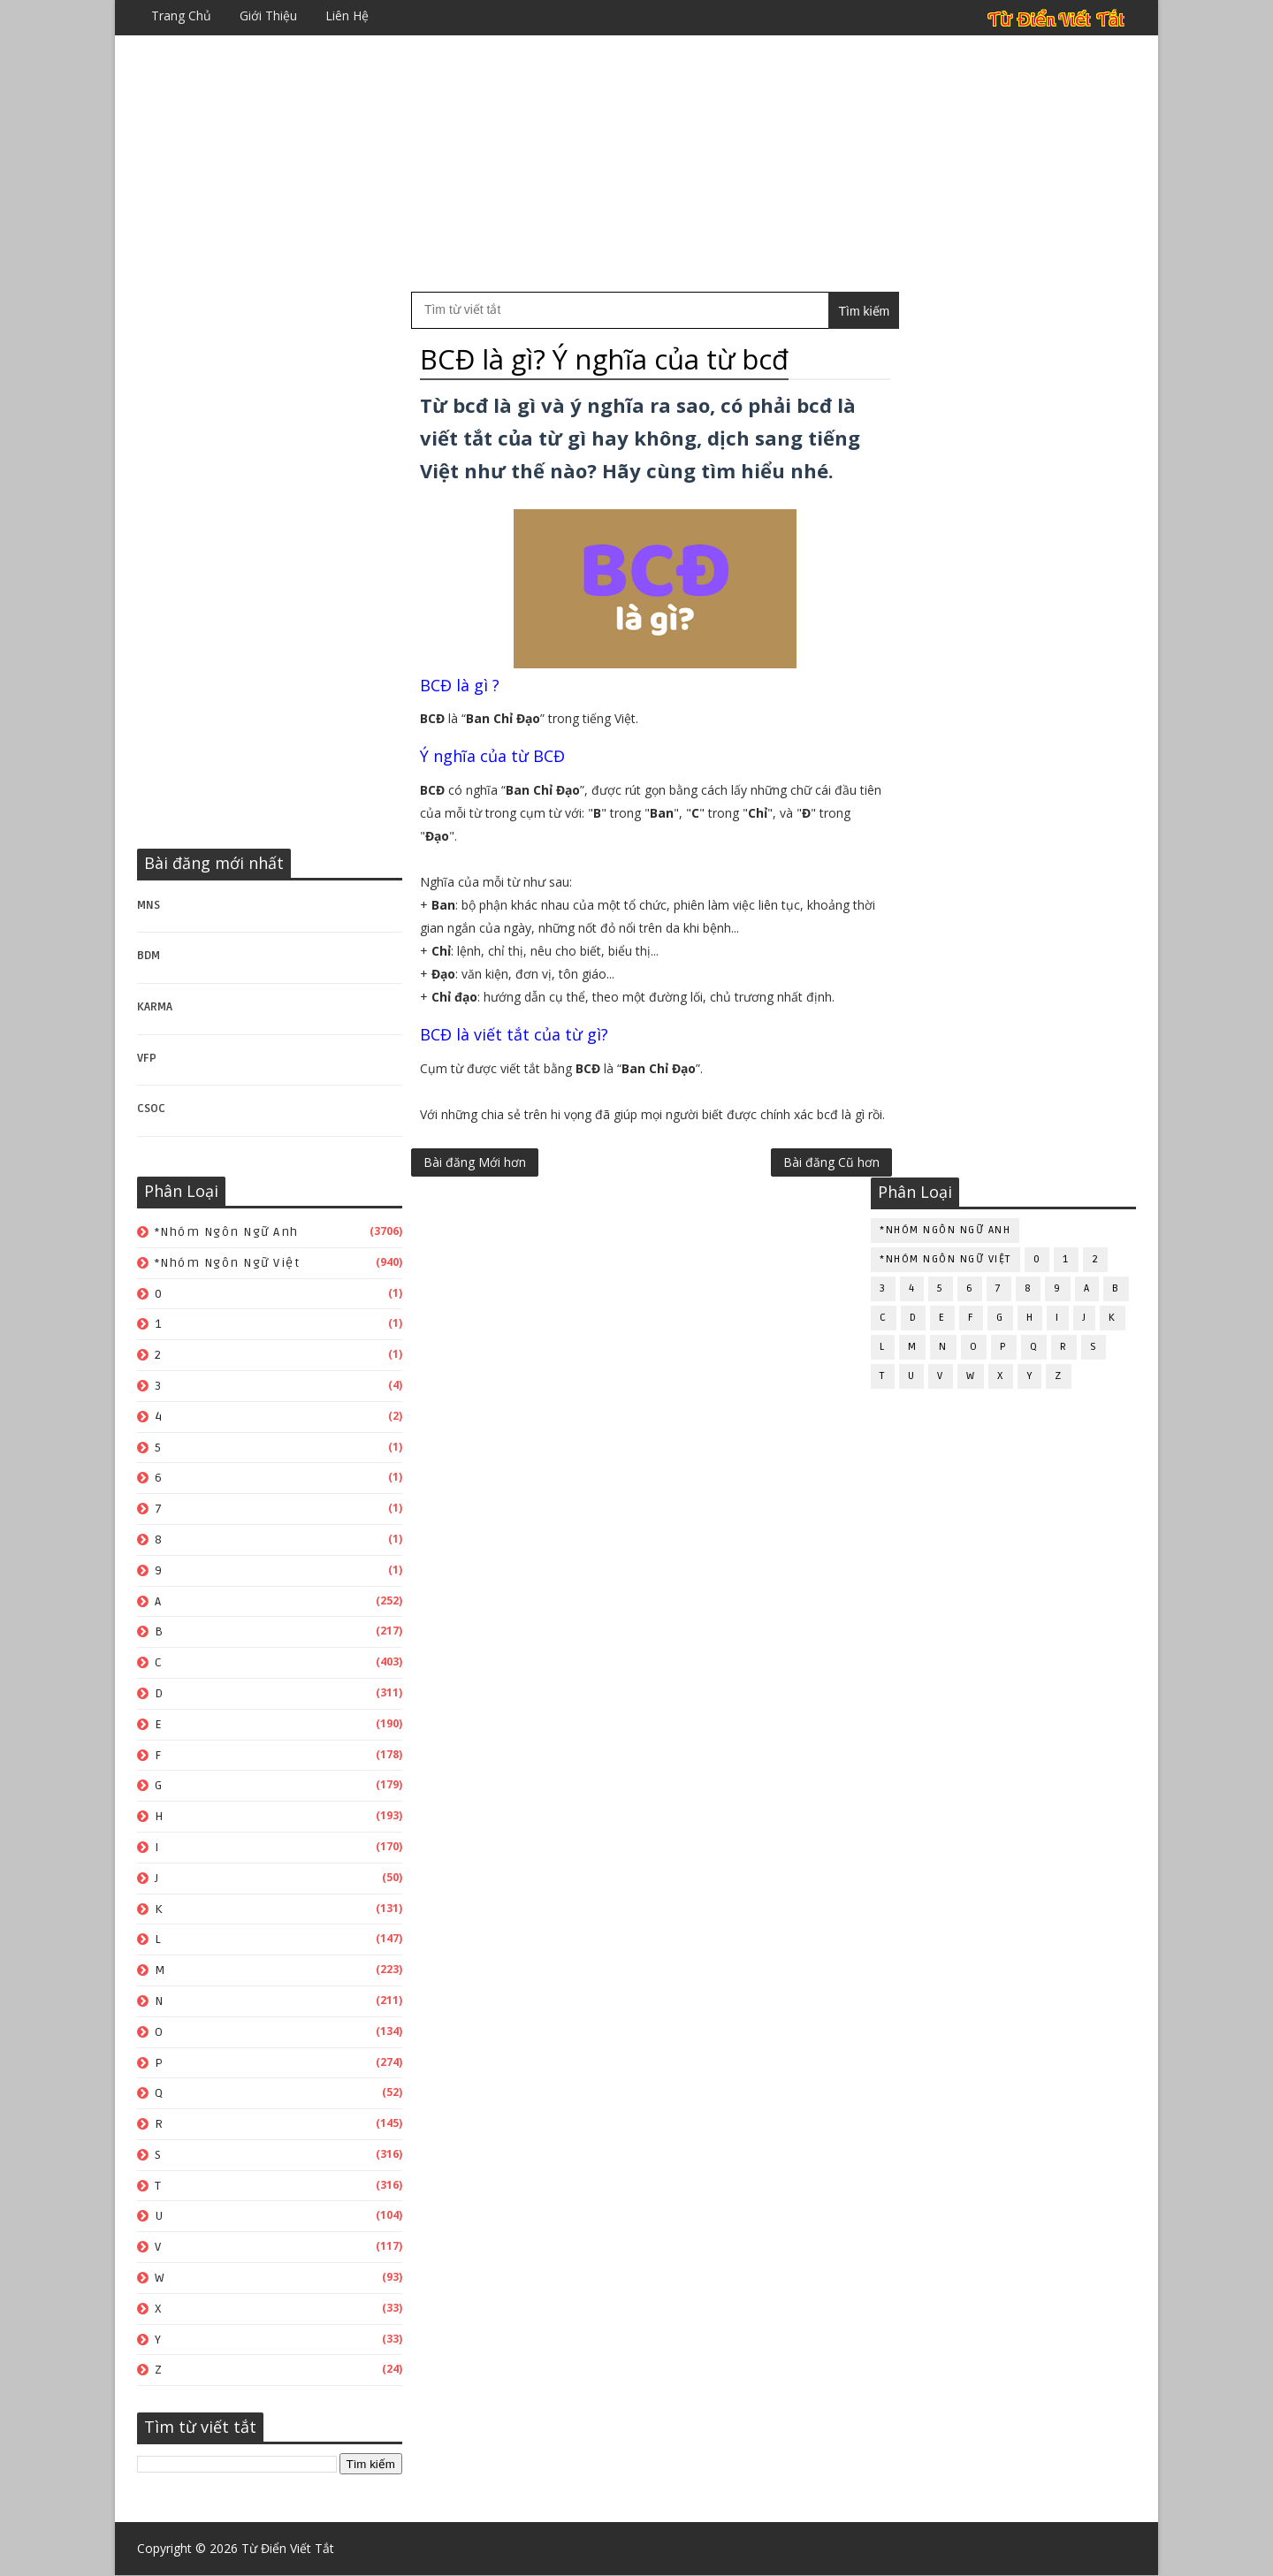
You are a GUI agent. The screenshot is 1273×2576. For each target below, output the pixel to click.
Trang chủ (181, 15)
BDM (148, 956)
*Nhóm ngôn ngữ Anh (227, 1231)
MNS (148, 905)
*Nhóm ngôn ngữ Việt (228, 1262)
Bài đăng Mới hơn (474, 1217)
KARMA (154, 1007)
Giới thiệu (268, 15)
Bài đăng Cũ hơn (794, 1217)
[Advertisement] (636, 163)
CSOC (151, 1109)
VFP (146, 1058)
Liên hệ (347, 15)
